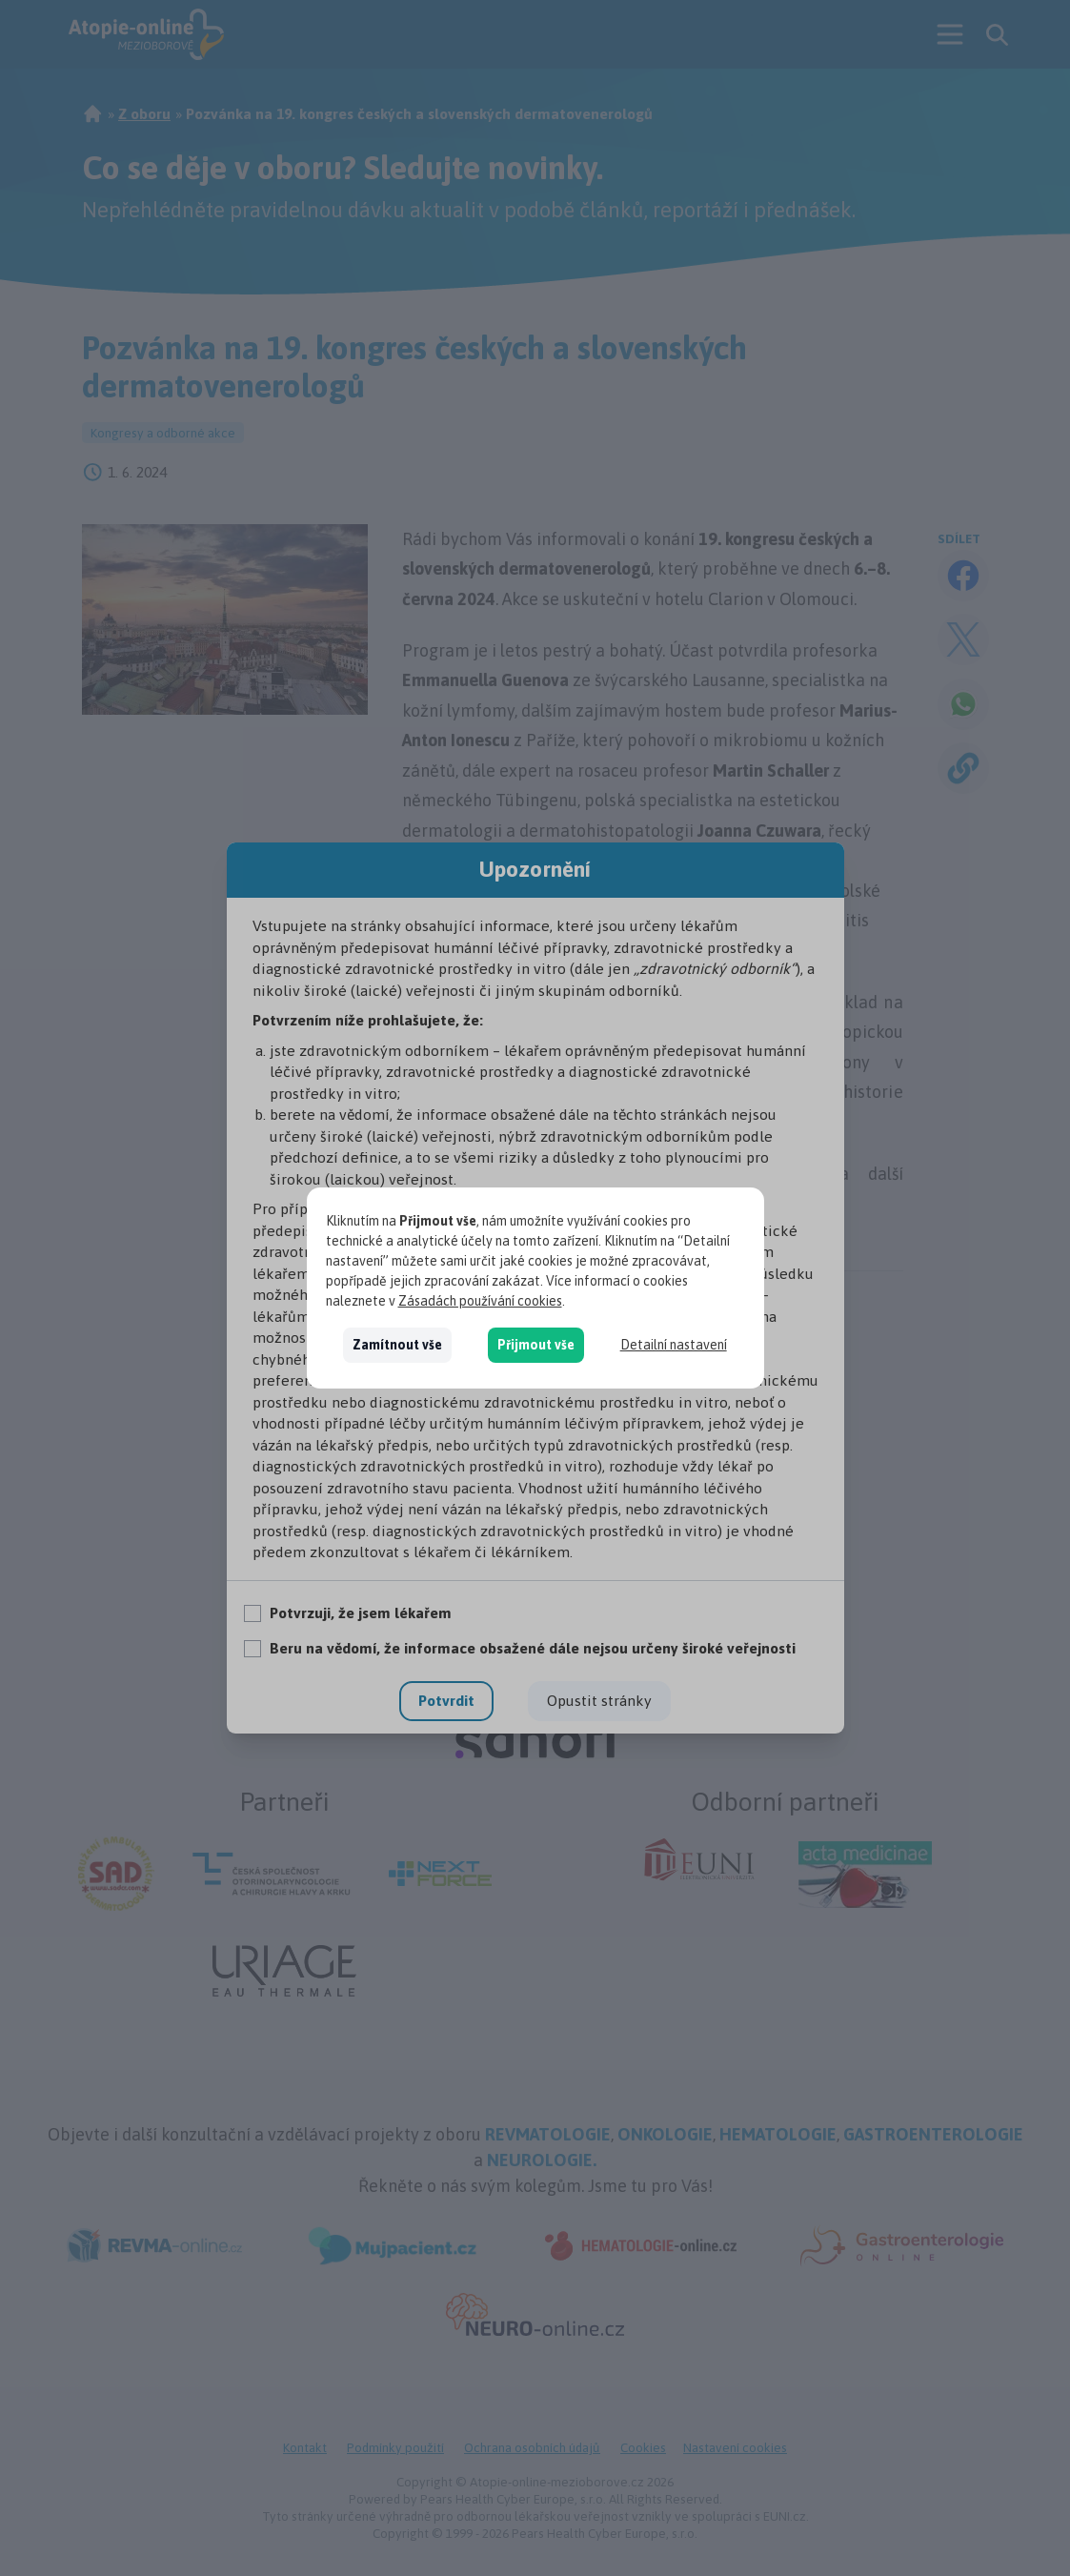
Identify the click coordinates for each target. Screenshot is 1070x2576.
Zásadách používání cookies (480, 1300)
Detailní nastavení (673, 1344)
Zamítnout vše (397, 1344)
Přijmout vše (536, 1344)
